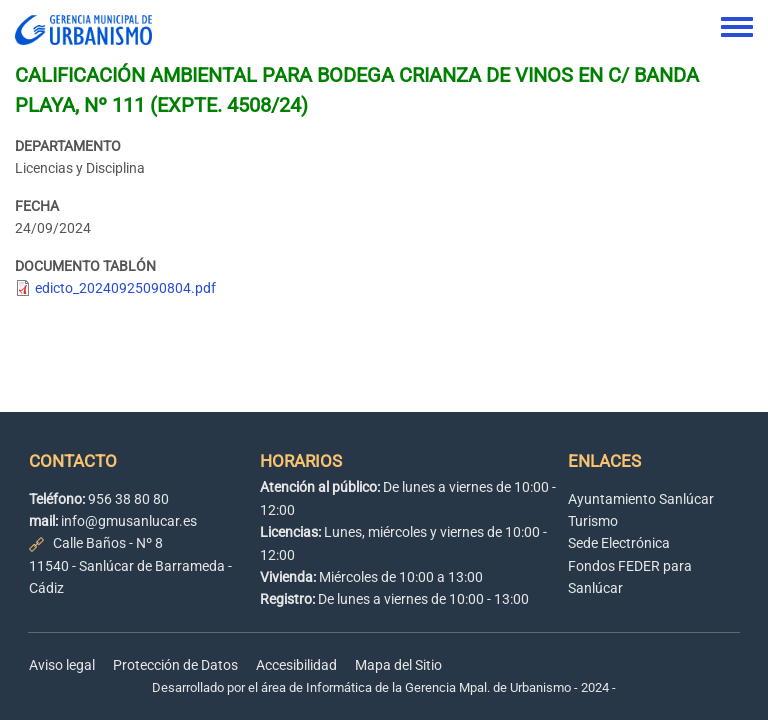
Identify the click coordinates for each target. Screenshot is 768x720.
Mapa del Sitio (398, 665)
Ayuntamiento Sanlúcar (641, 499)
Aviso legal (62, 665)
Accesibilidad (296, 665)
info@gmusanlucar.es (129, 521)
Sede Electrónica (619, 543)
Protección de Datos (175, 665)
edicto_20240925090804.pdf (125, 288)
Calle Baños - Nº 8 (108, 543)
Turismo (593, 521)
